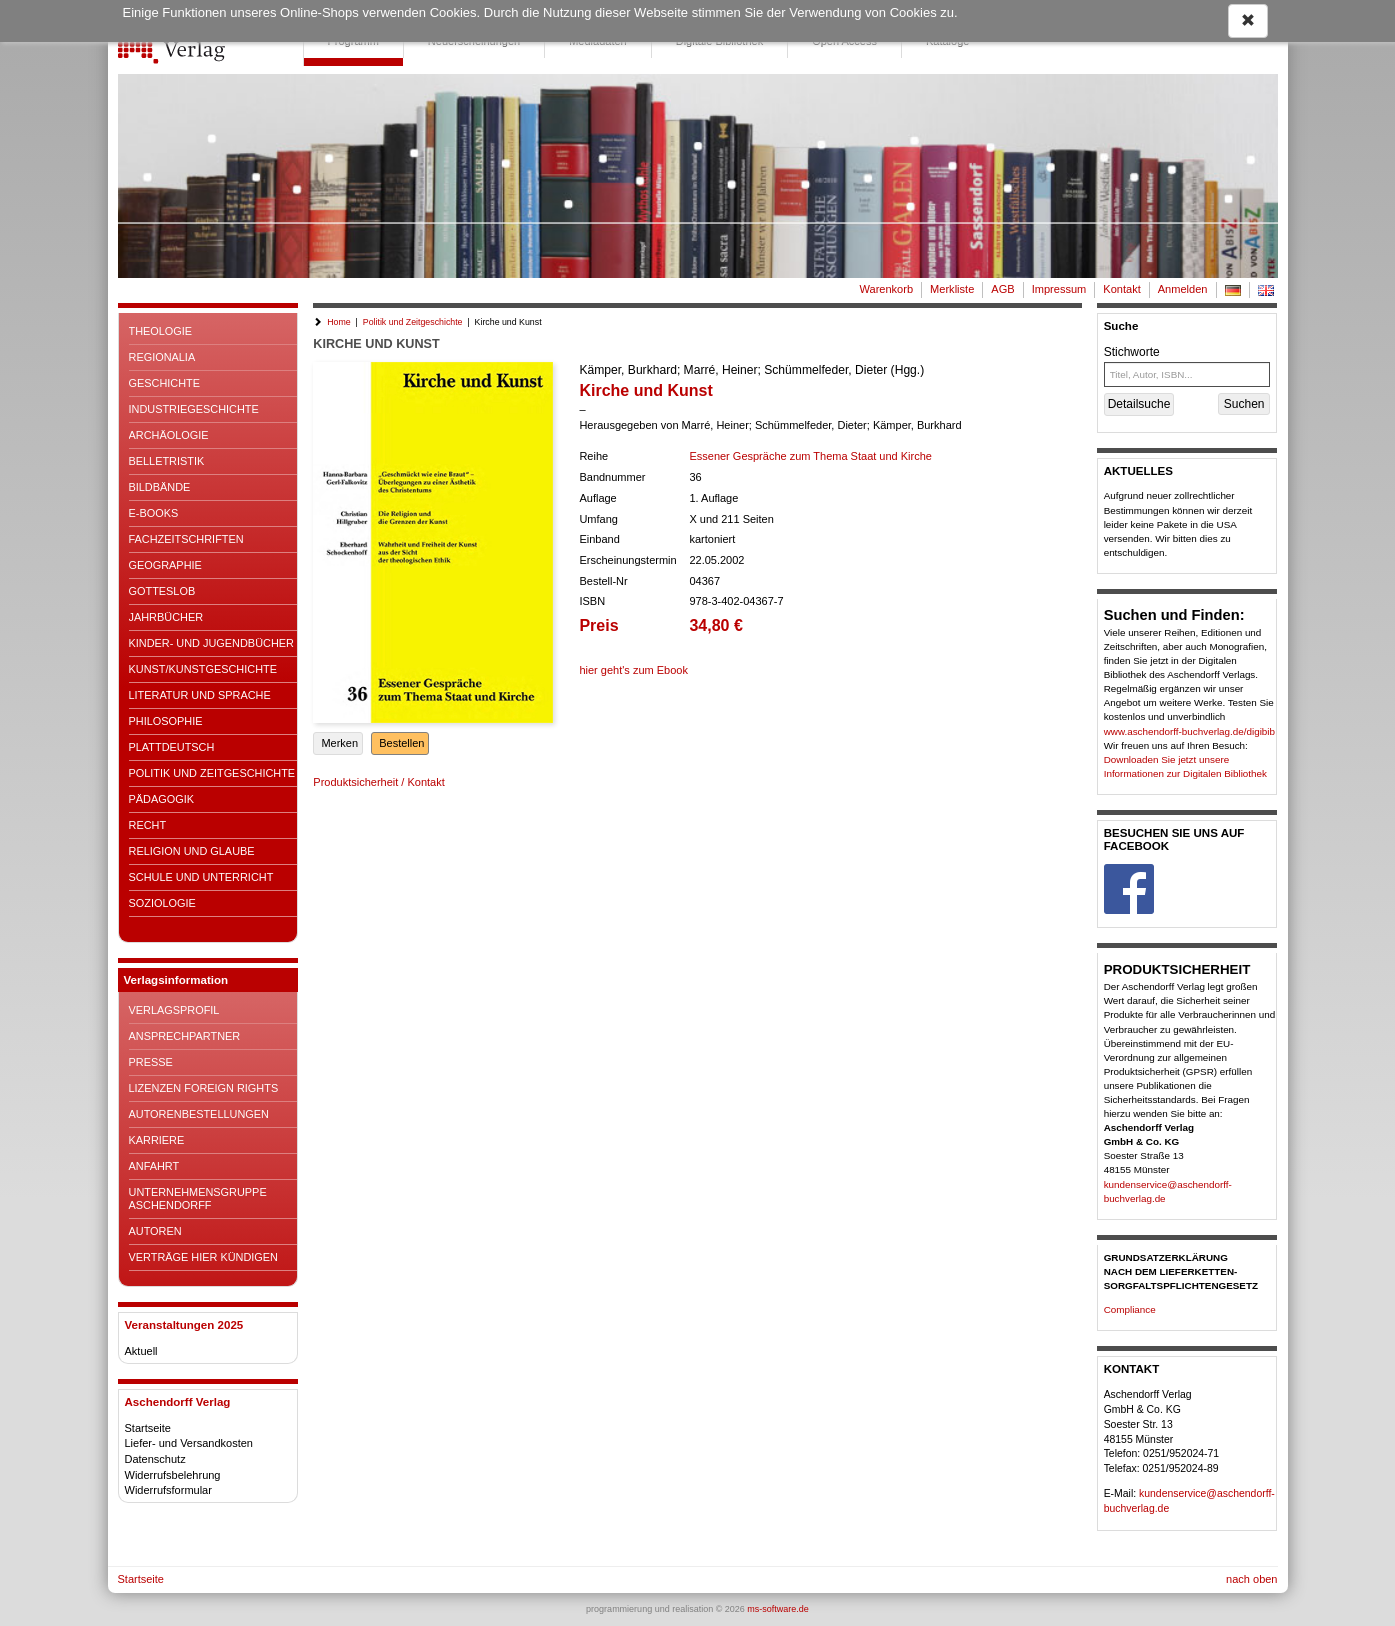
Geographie (165, 565)
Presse (151, 1062)
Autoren (155, 1231)
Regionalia (162, 357)
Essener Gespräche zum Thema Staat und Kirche (810, 456)
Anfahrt (154, 1166)
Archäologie (169, 435)
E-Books (154, 513)
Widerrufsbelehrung (173, 1475)
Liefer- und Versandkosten (189, 1443)
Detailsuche (1139, 404)
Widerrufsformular (168, 1490)
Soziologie (162, 903)
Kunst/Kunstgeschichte (203, 669)
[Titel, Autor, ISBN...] (1187, 374)
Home (338, 322)
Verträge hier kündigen (203, 1257)
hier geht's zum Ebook (633, 670)
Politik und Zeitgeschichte (212, 773)
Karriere (157, 1140)
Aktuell (141, 1351)
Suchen (1244, 404)
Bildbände (160, 487)
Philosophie (166, 721)
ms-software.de (778, 1609)
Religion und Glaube (192, 851)
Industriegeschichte (194, 409)
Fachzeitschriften (186, 539)
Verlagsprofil (174, 1010)
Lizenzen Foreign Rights (204, 1088)
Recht (148, 825)
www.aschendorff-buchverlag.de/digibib (1189, 731)
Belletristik (167, 461)
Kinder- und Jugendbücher (211, 643)
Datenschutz (155, 1459)
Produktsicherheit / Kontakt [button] (378, 782)
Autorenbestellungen (199, 1114)
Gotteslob (162, 591)
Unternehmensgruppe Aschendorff (198, 1198)
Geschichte (165, 383)
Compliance (1130, 1309)
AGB (1002, 289)
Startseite (148, 1428)
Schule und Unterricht (201, 877)
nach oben (1251, 1579)
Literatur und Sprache (200, 695)
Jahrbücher (166, 617)
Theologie (161, 331)
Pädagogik (161, 799)
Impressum (1059, 289)
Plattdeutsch (172, 747)
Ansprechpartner (185, 1036)
